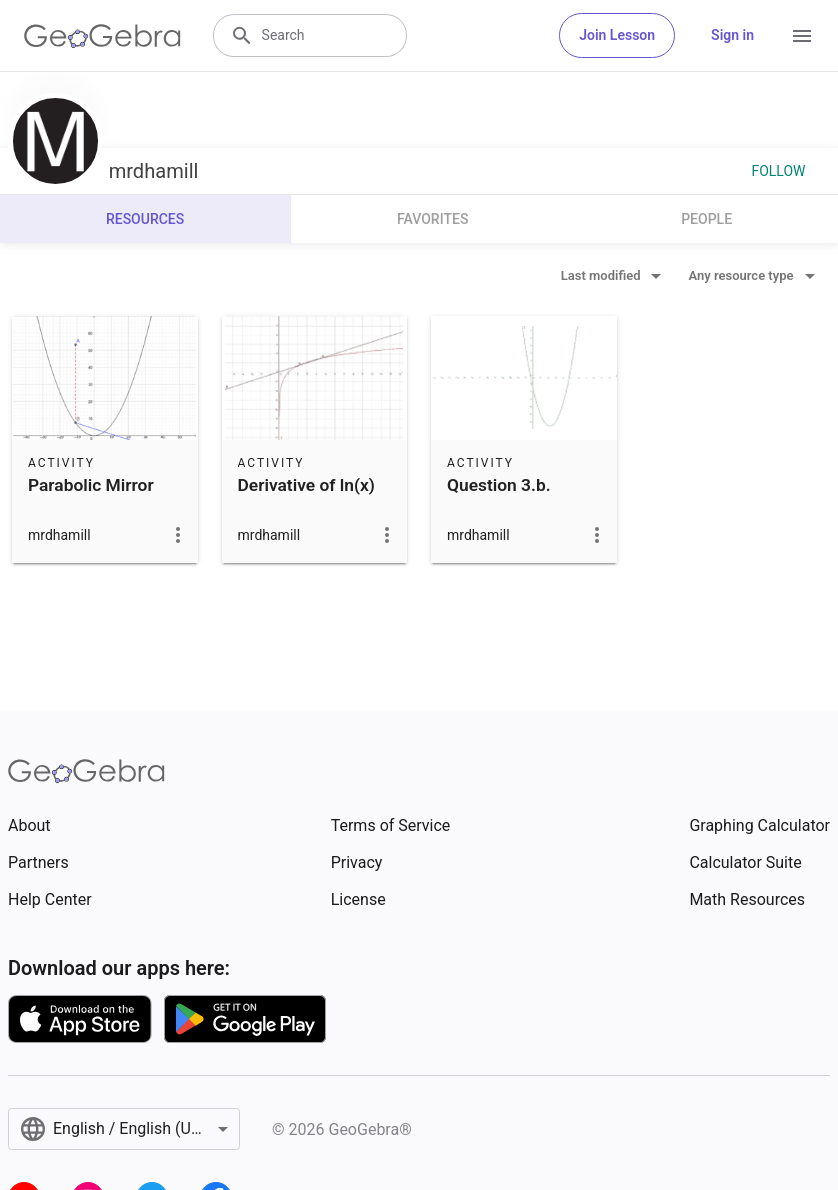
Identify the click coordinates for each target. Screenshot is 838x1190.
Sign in (732, 35)
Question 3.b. (499, 485)
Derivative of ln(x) (306, 485)
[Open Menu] (802, 36)
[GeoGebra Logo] (102, 36)
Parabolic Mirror (91, 485)
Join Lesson (617, 35)
